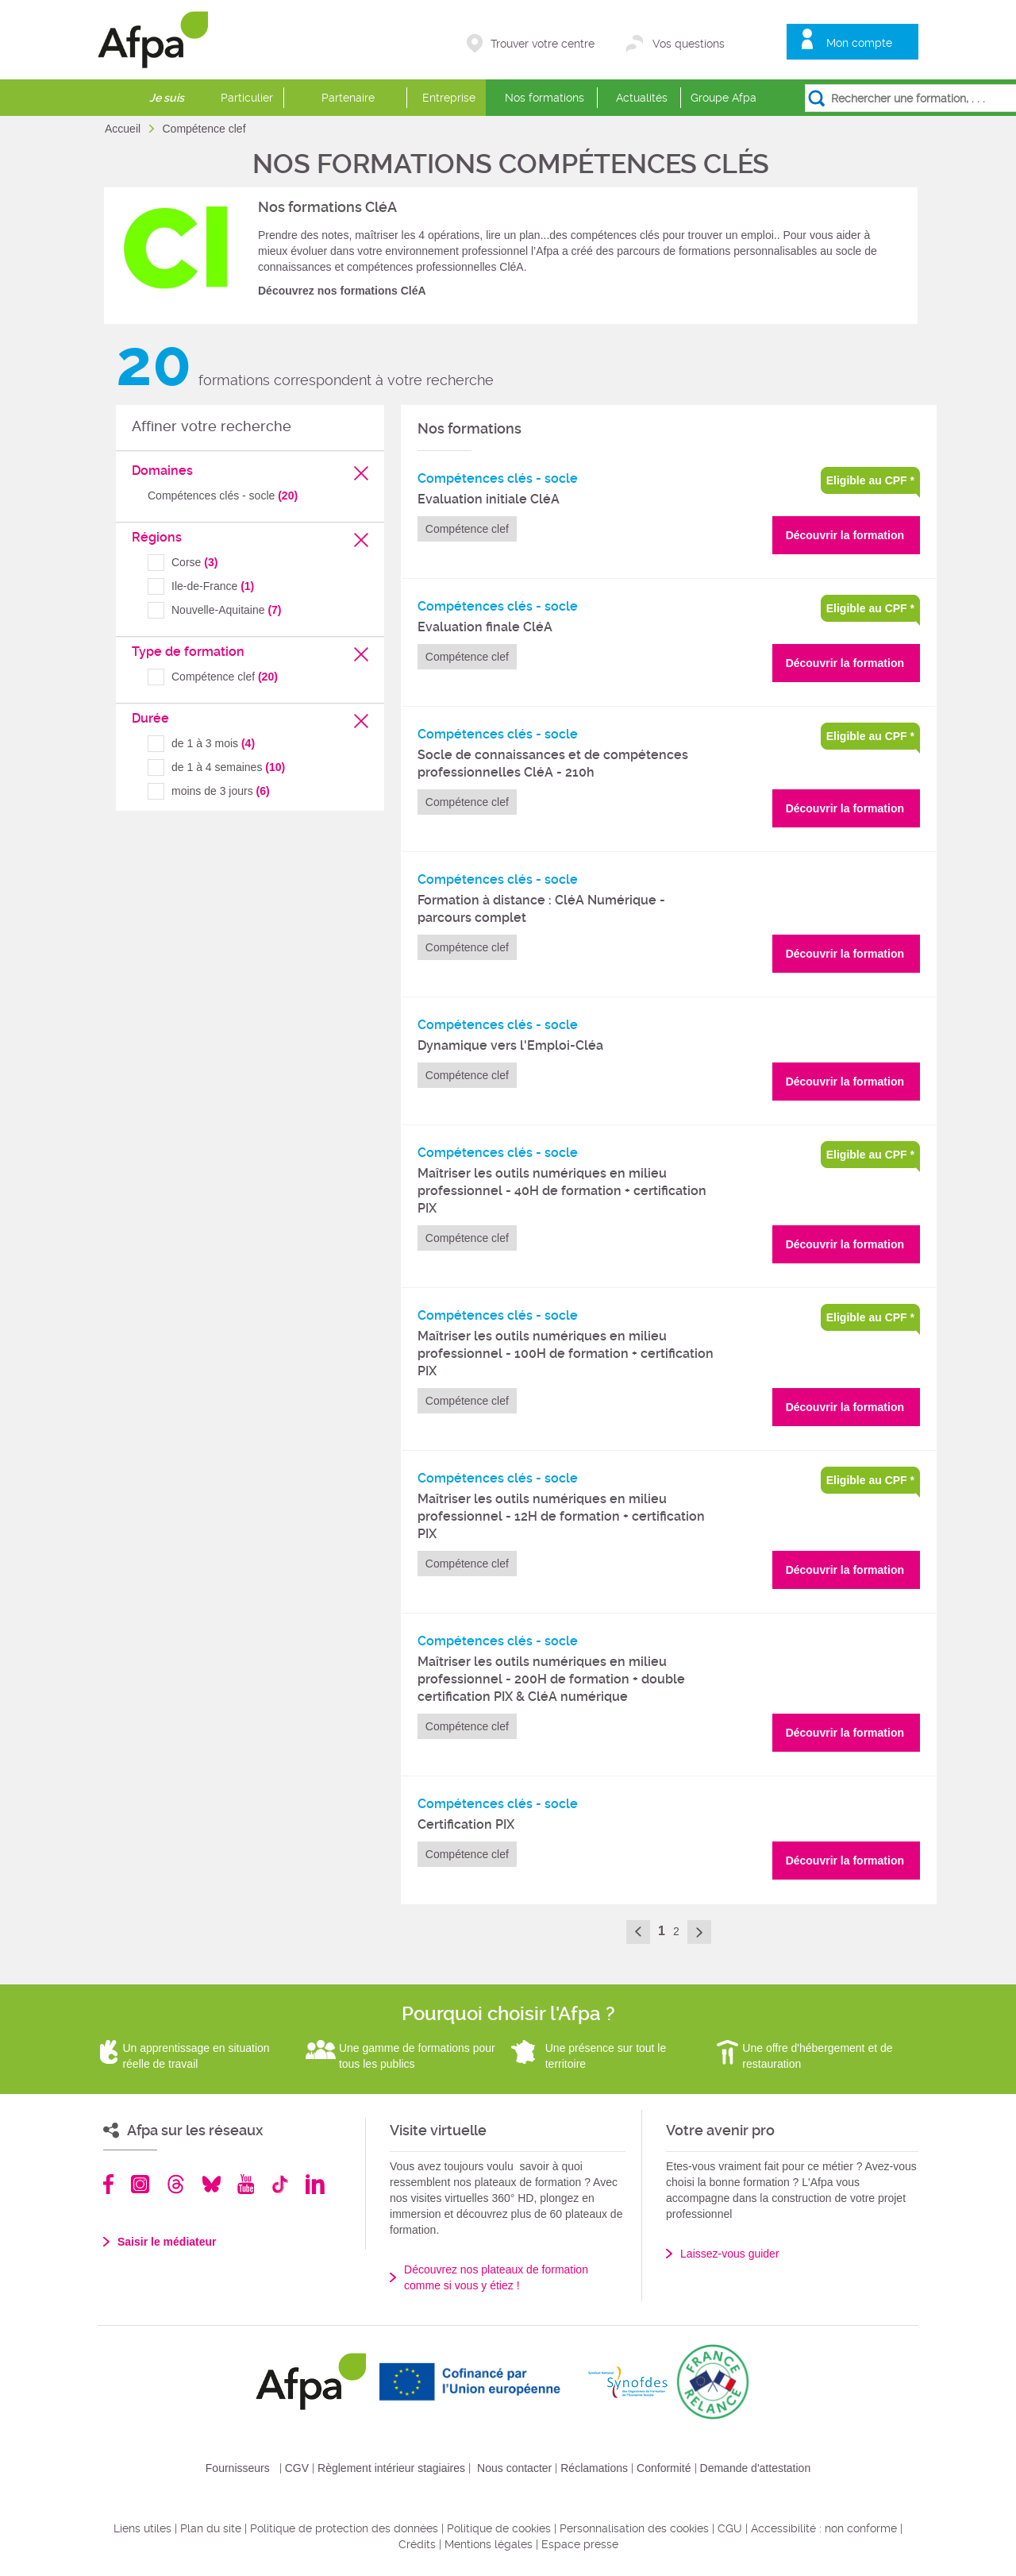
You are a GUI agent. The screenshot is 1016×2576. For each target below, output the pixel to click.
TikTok (280, 2184)
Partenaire (348, 97)
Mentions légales (488, 2544)
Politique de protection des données (344, 2528)
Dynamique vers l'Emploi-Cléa (510, 1045)
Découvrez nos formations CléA (342, 290)
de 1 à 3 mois (213, 743)
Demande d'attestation (755, 2468)
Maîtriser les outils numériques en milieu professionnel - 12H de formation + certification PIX (561, 1516)
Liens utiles (142, 2528)
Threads (176, 2184)
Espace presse (579, 2544)
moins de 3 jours (220, 791)
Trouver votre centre (543, 43)
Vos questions (688, 43)
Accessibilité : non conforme (824, 2528)
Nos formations (544, 97)
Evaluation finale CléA (485, 626)
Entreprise (448, 97)
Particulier (247, 97)
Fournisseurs (238, 2468)
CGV (297, 2468)
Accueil (124, 128)
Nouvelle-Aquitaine (226, 610)
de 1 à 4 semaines (228, 767)
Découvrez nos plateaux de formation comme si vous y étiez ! (496, 2277)
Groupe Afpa (723, 97)
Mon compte (859, 43)
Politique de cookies (499, 2528)
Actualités (642, 97)
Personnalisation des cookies (634, 2528)
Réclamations (594, 2468)
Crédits (417, 2544)
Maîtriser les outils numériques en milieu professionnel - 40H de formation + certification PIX (562, 1191)
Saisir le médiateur (167, 2241)
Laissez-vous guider (729, 2253)
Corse (194, 562)
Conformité (664, 2468)
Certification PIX (466, 1824)
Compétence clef (224, 676)
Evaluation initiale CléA (489, 499)
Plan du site (210, 2528)
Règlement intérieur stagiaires (391, 2468)
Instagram (140, 2184)
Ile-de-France (212, 586)
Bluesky (211, 2184)
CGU (730, 2528)
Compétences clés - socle (223, 495)
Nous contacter (514, 2468)
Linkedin (315, 2184)
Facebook (108, 2184)
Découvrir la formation (845, 535)
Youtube (245, 2184)
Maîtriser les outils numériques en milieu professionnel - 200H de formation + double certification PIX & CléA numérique (551, 1679)
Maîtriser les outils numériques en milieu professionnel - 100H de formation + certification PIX (566, 1353)
